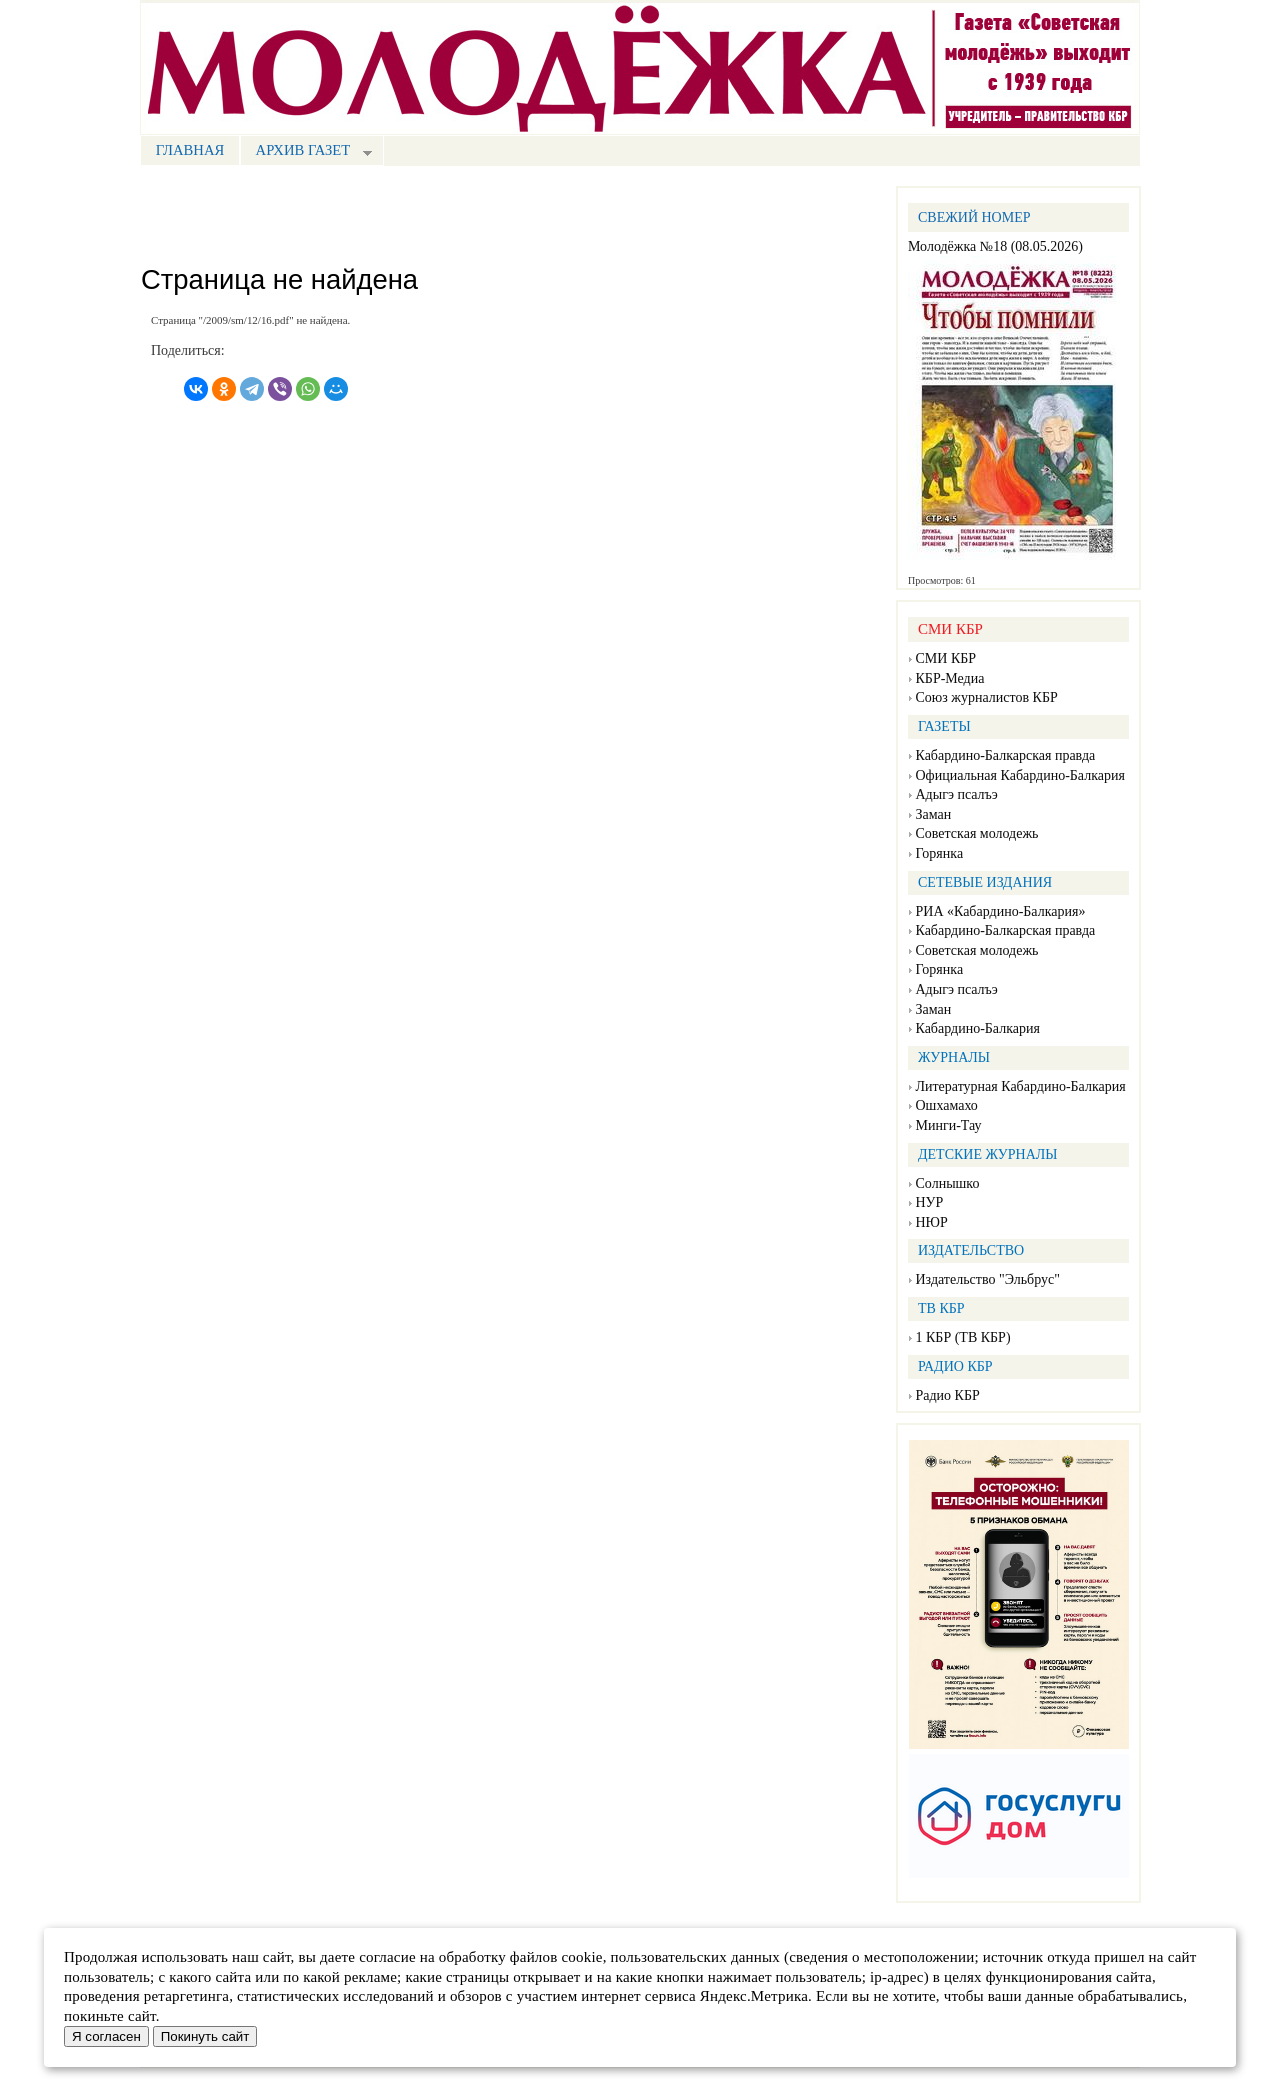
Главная (190, 150)
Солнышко (948, 1183)
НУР (930, 1202)
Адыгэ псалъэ (957, 794)
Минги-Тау (949, 1125)
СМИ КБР (946, 658)
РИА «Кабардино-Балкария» (1001, 911)
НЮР (932, 1222)
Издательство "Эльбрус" (988, 1279)
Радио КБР (948, 1395)
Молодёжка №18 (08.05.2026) (995, 246)
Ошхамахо (947, 1105)
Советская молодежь (977, 833)
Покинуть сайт (205, 2036)
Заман (934, 814)
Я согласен (106, 2036)
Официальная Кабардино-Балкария (1020, 775)
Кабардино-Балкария (978, 1028)
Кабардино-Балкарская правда (1006, 755)
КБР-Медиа (950, 678)
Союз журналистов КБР (987, 697)
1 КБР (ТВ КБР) (963, 1337)
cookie (581, 1957)
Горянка (940, 853)
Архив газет (306, 152)
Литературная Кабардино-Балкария (1021, 1086)
